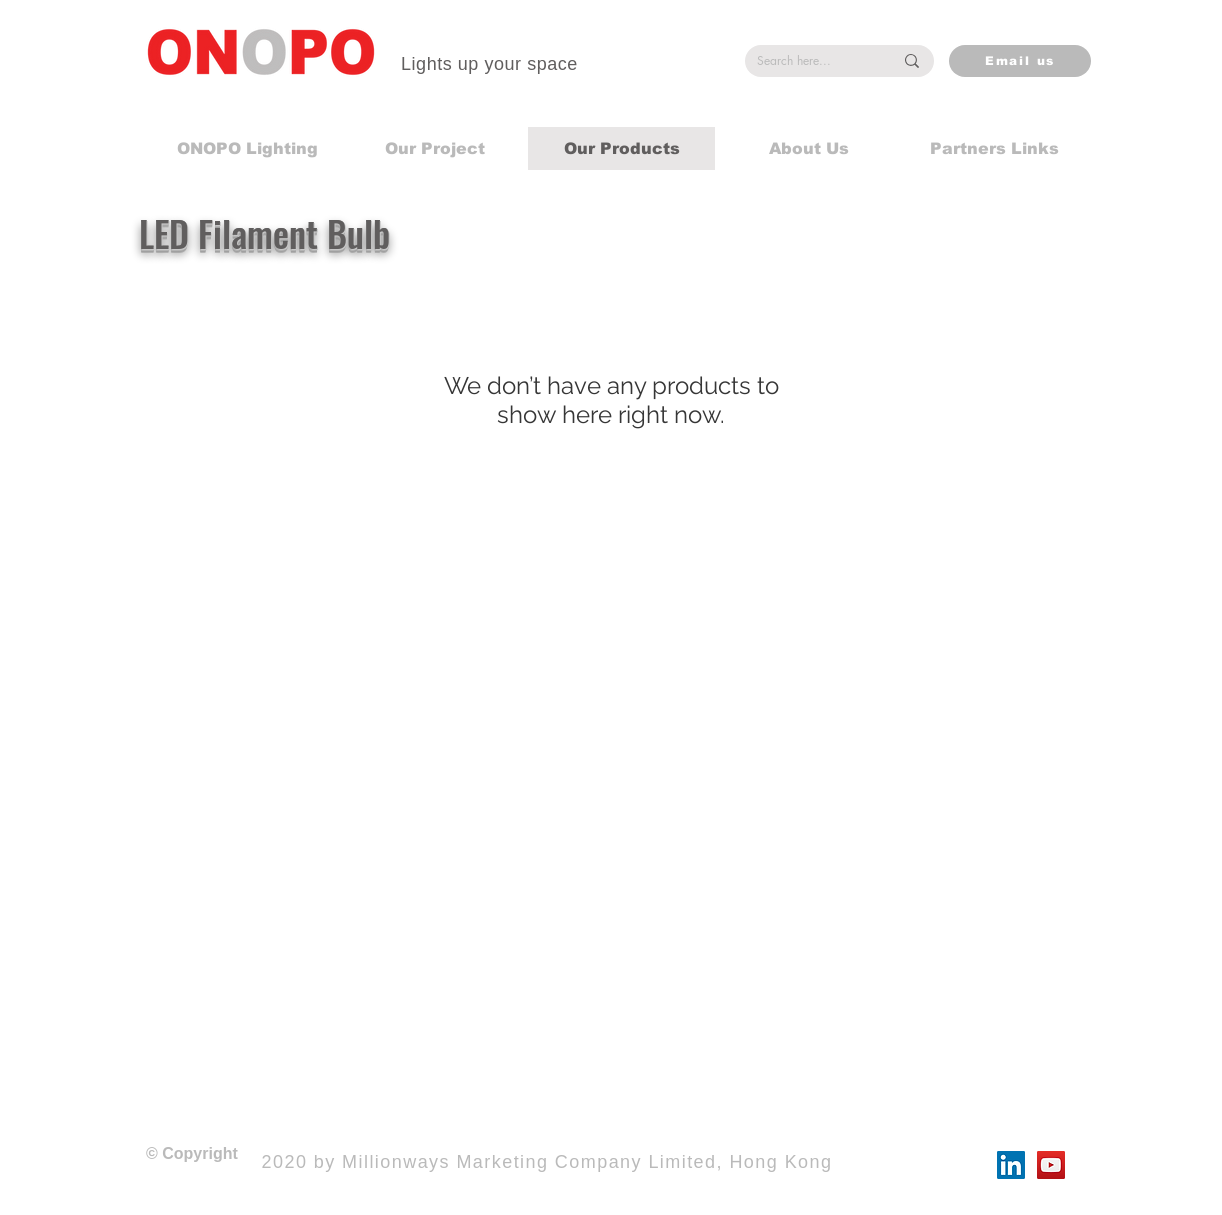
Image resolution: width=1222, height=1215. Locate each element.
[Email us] (1020, 61)
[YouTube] (1051, 1165)
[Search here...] (810, 61)
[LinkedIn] (1011, 1165)
